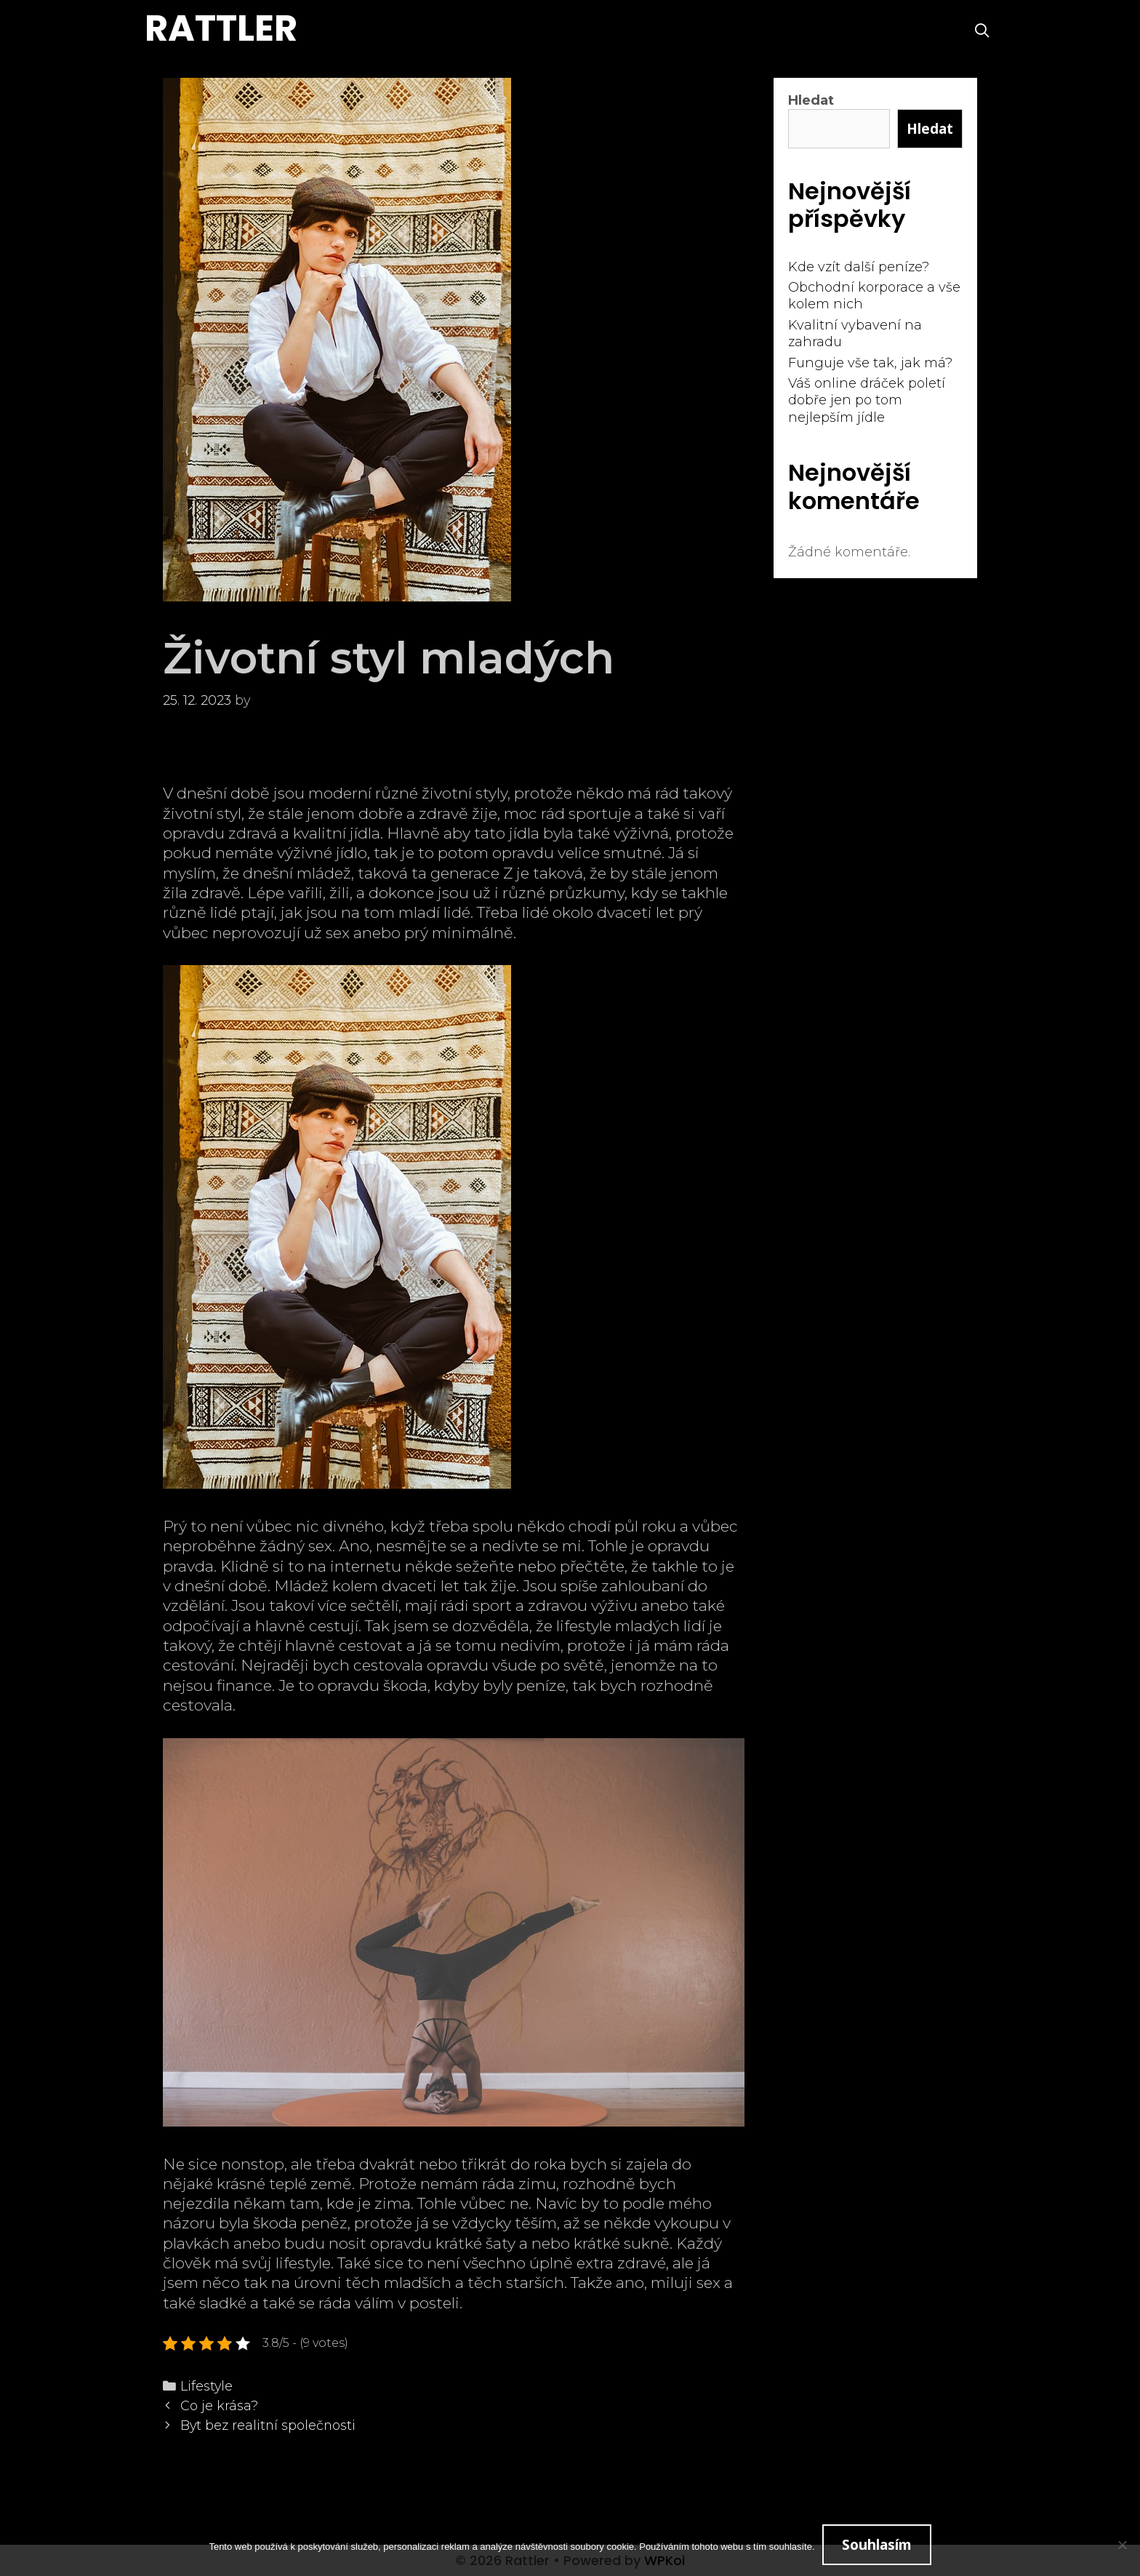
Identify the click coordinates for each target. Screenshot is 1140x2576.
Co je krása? (219, 2405)
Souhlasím (877, 2544)
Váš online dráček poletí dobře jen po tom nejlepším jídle (866, 400)
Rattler (221, 28)
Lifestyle (206, 2385)
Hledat (811, 100)
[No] (1122, 2544)
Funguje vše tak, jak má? (870, 363)
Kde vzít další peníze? (858, 267)
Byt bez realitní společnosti (268, 2425)
